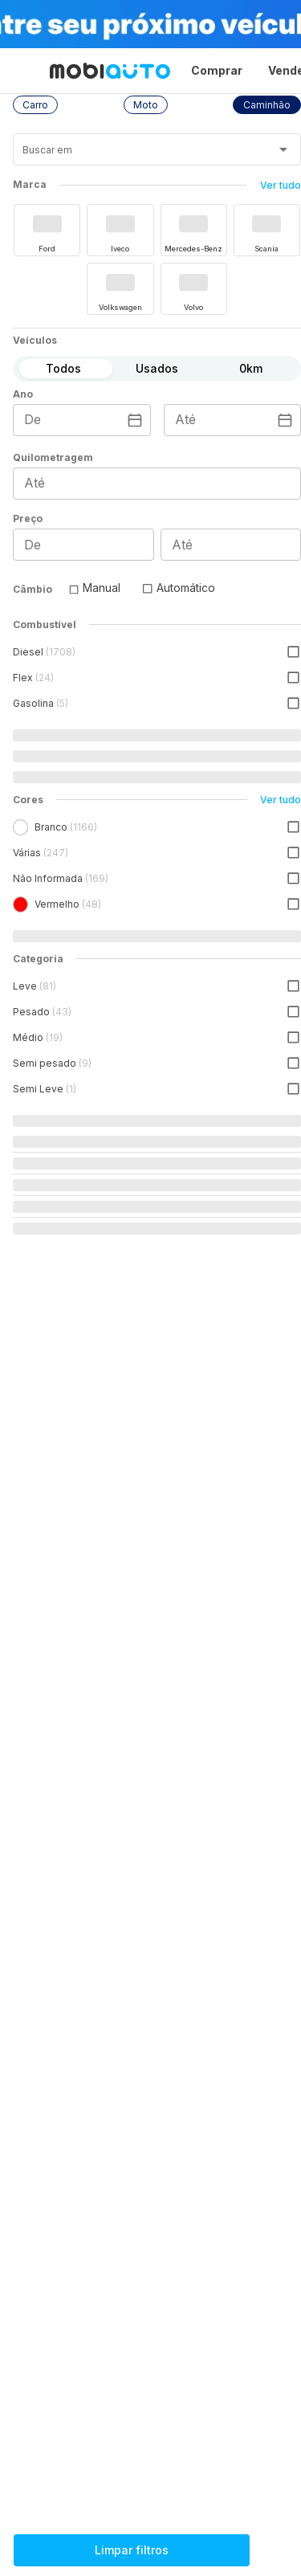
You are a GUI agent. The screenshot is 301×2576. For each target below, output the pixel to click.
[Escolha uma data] (134, 420)
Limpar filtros (132, 2550)
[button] (35, 105)
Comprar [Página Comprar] (216, 70)
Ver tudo (280, 185)
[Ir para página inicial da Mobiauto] (110, 70)
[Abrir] (283, 149)
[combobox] (137, 155)
